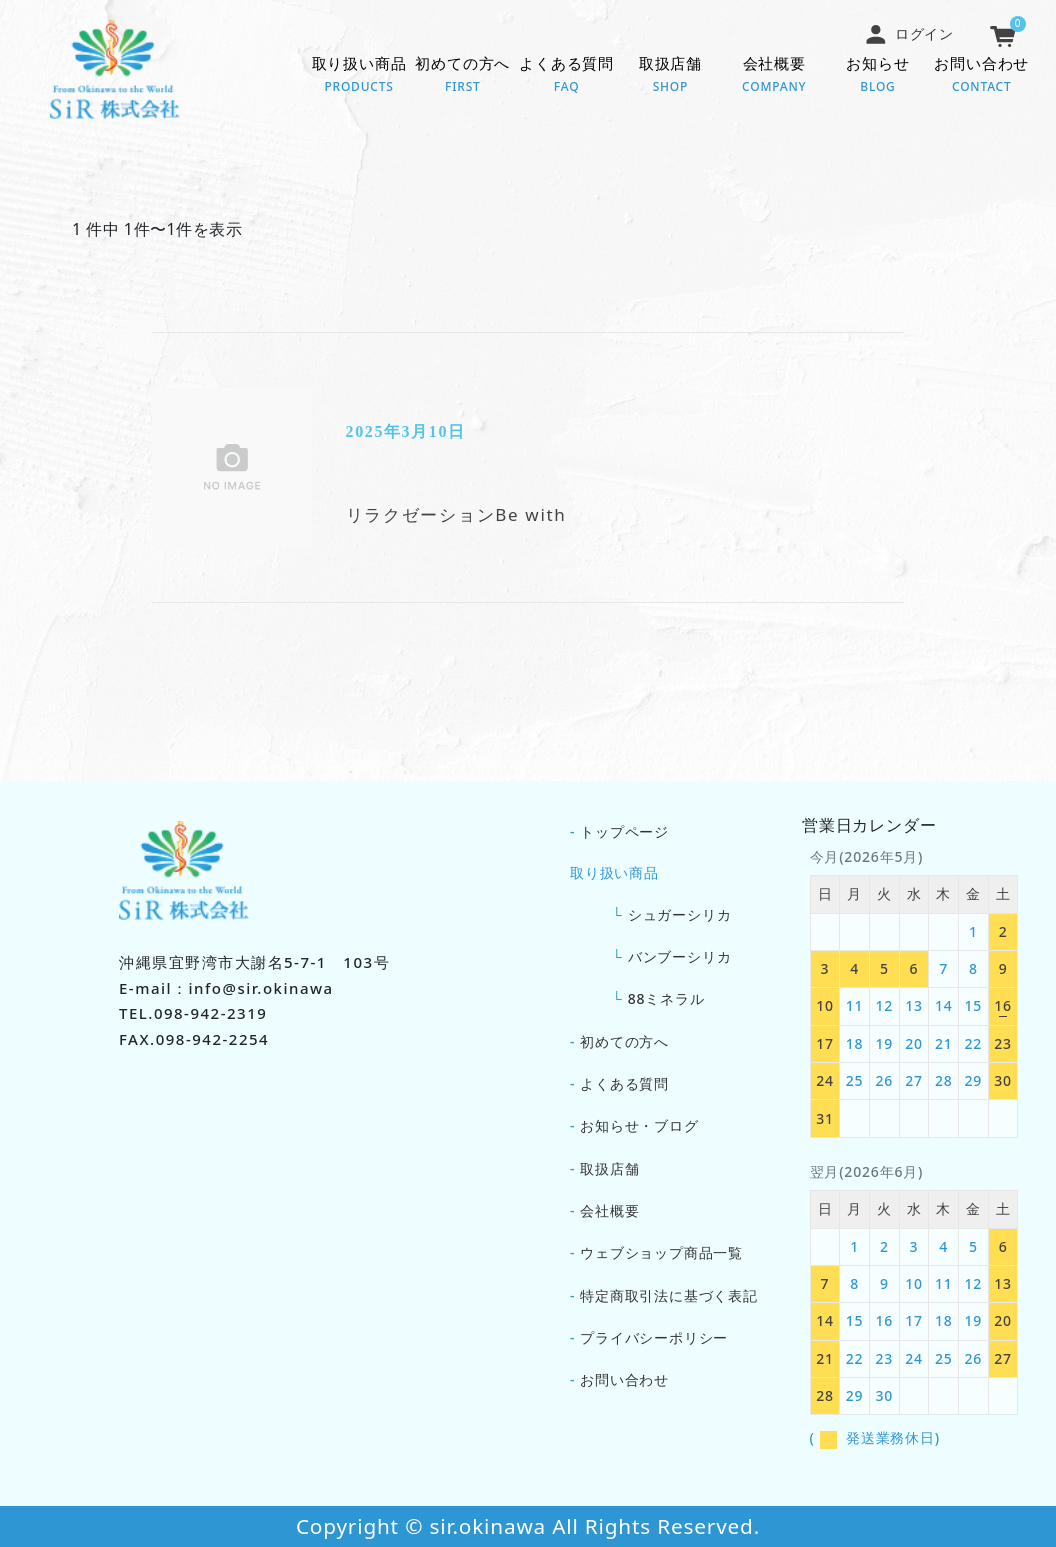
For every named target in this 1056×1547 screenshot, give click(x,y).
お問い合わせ (982, 76)
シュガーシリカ (680, 914)
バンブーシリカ (680, 956)
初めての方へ (463, 76)
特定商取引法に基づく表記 (669, 1295)
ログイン (909, 33)
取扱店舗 (671, 76)
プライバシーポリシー (654, 1337)
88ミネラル (666, 998)
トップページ (624, 831)
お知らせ (878, 76)
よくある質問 (567, 76)
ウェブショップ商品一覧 (661, 1252)
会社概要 (774, 76)
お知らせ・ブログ (639, 1125)
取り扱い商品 (359, 76)
